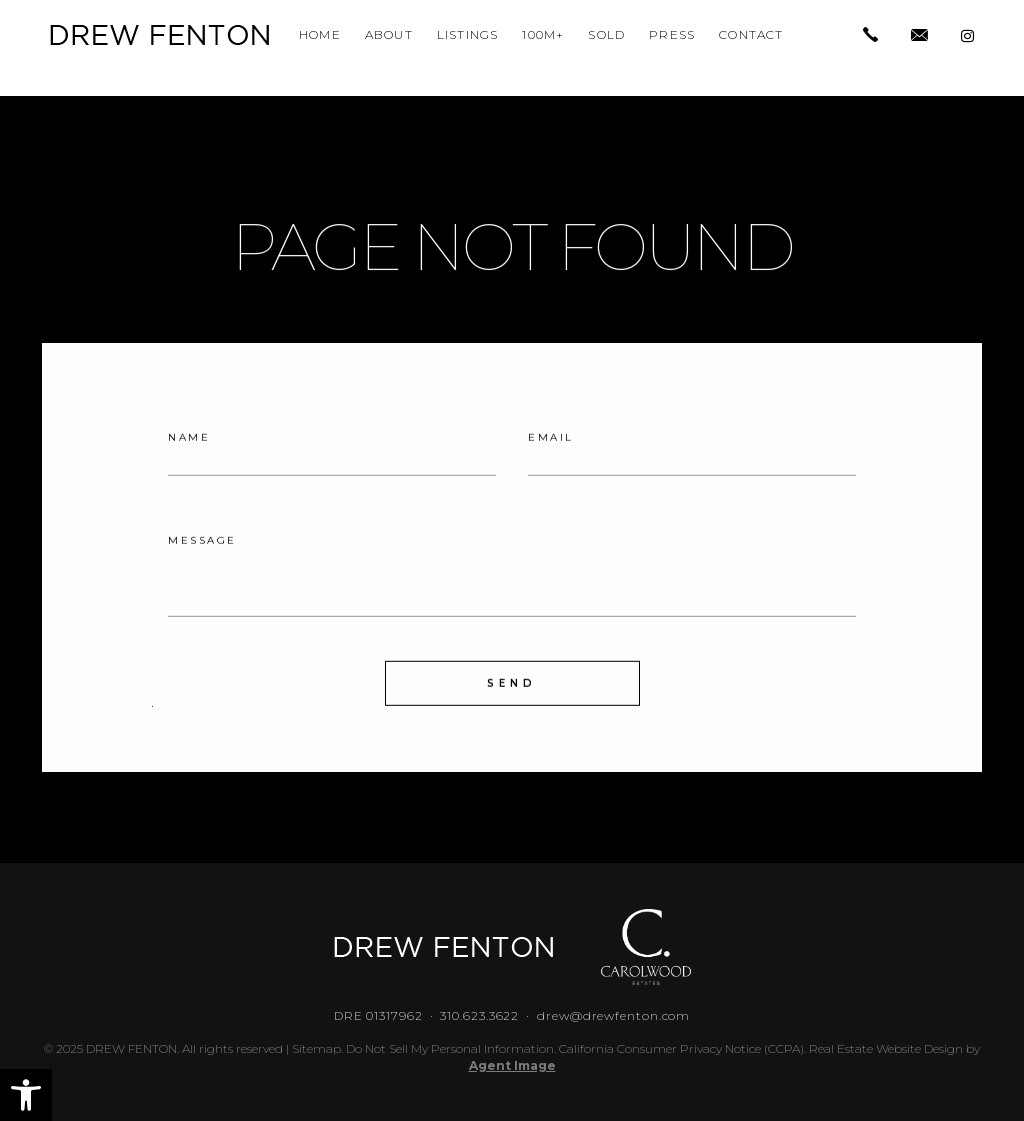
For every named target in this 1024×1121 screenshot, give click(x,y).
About (389, 35)
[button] (26, 1095)
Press (672, 35)
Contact (751, 35)
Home (320, 35)
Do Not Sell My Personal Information (450, 1048)
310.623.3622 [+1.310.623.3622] (479, 1015)
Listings (468, 35)
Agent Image (512, 1065)
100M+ (543, 35)
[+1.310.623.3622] (870, 35)
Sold (606, 35)
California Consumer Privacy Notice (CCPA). (682, 1048)
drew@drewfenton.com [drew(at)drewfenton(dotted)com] (613, 1015)
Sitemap (316, 1048)
